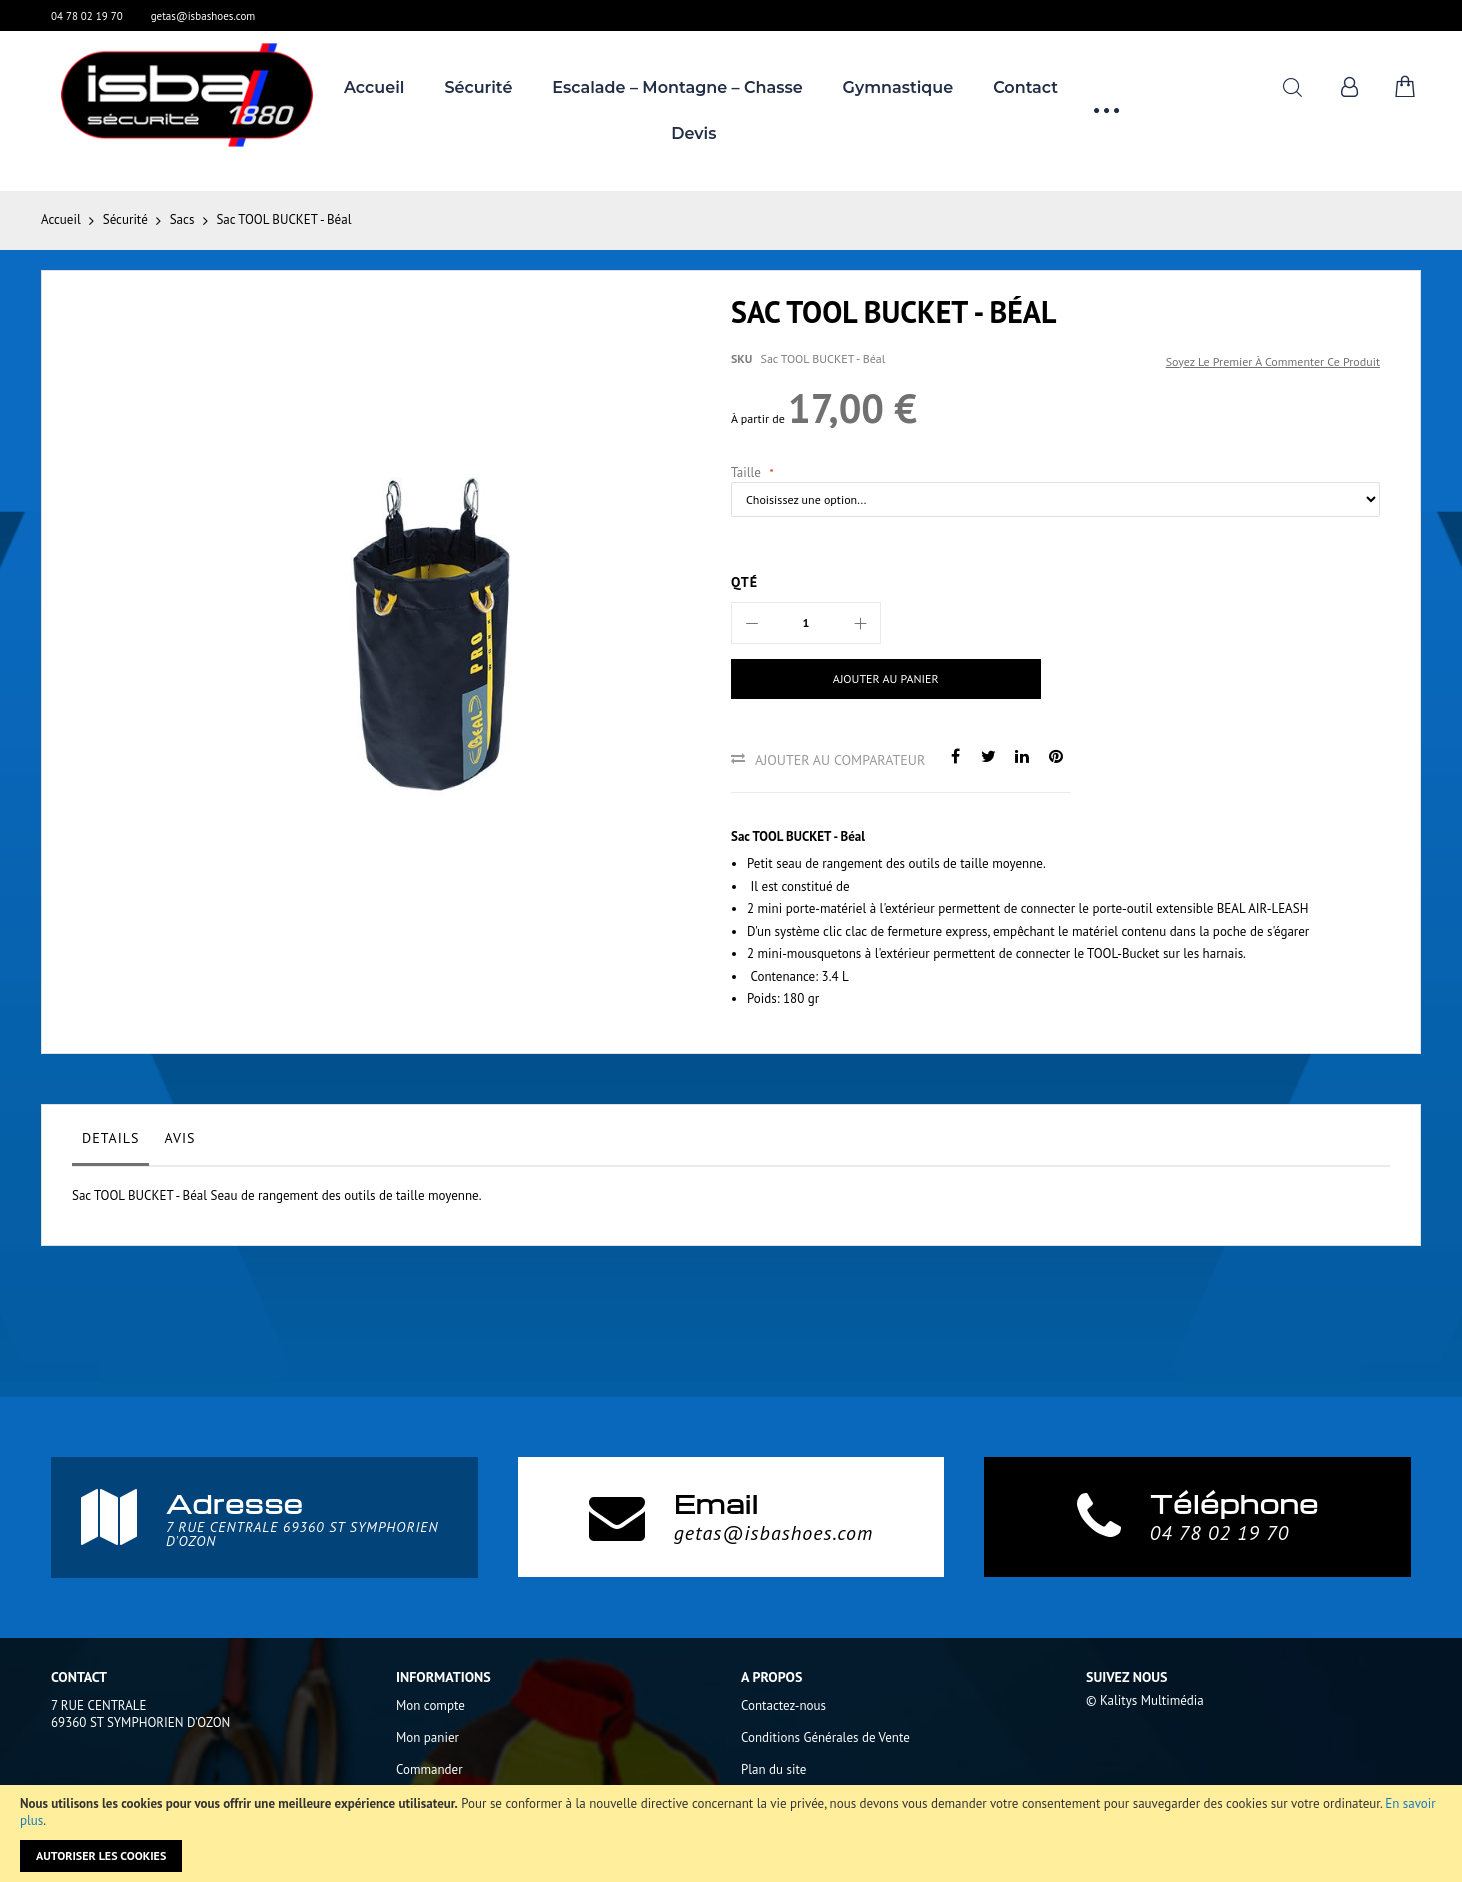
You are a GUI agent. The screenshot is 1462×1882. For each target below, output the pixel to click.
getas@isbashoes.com (203, 16)
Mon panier (427, 1737)
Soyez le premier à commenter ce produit (1273, 361)
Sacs (182, 219)
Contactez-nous (783, 1705)
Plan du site (773, 1769)
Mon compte (430, 1705)
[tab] (110, 1143)
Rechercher (1292, 87)
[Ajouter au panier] (886, 679)
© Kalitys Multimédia (1145, 1700)
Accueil (61, 219)
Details (110, 1138)
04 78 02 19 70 (87, 16)
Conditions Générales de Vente (825, 1737)
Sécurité (125, 219)
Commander (429, 1769)
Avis (179, 1138)
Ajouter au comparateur (840, 760)
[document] (731, 1833)
